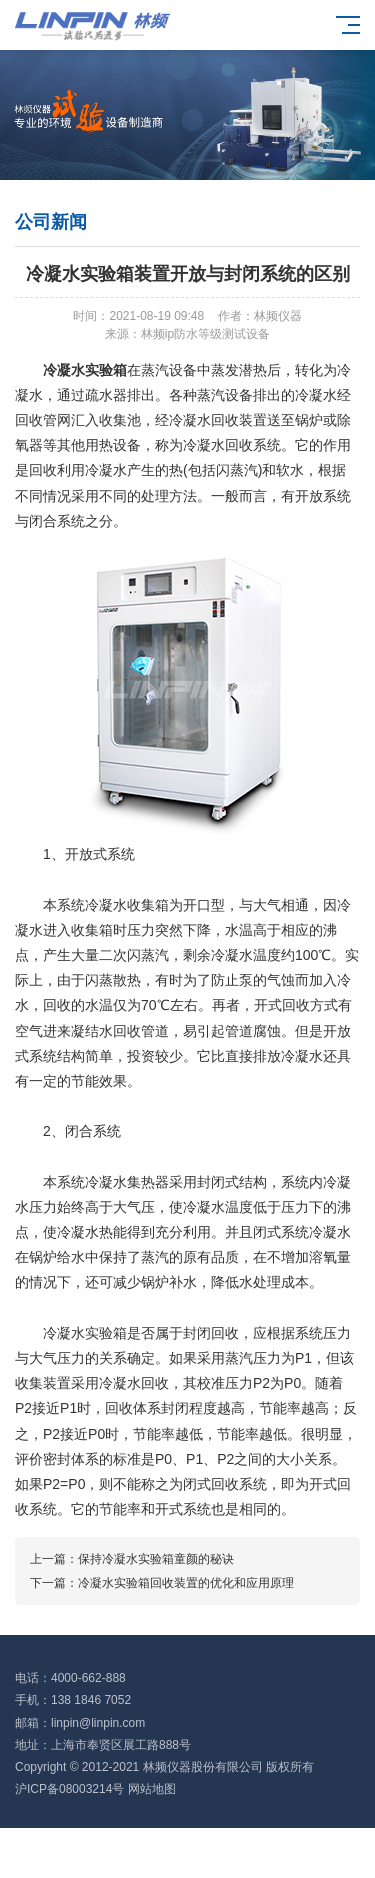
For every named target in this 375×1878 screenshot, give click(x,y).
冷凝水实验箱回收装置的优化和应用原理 (186, 1583)
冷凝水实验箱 (85, 370)
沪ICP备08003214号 (69, 1789)
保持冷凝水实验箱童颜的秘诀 (156, 1559)
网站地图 (152, 1789)
